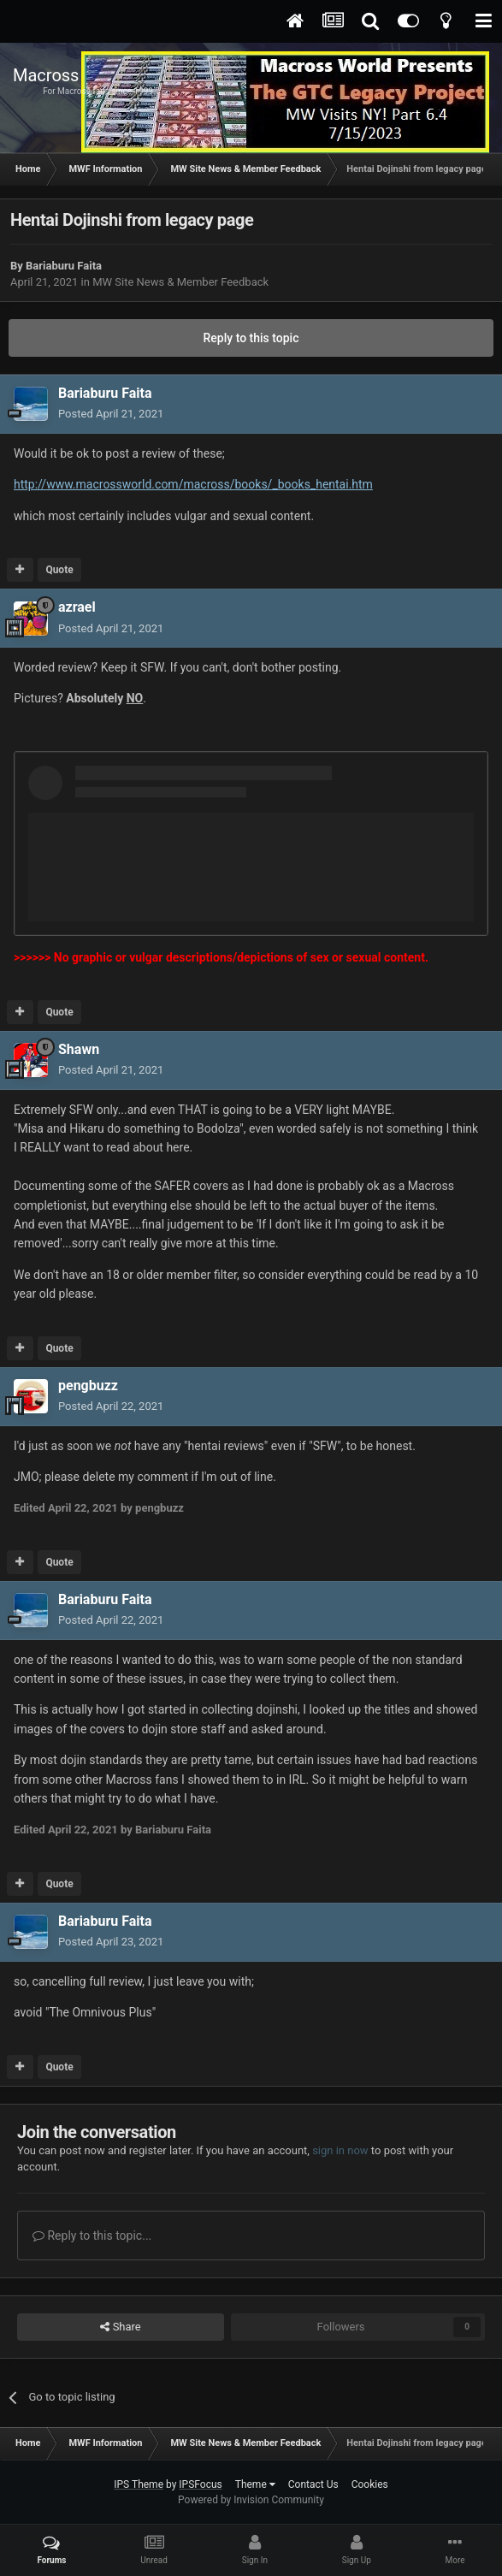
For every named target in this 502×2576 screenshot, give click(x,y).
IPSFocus (200, 2484)
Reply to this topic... (91, 2235)
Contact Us (313, 2484)
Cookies (369, 2484)
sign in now (340, 2150)
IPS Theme (138, 2484)
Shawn (78, 1049)
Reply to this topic (251, 338)
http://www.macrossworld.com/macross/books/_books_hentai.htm (193, 484)
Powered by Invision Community (251, 2500)
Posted (110, 413)
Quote (59, 570)
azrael (77, 607)
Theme (255, 2484)
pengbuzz (88, 1385)
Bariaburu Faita (64, 265)
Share (120, 2327)
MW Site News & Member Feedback (180, 281)
